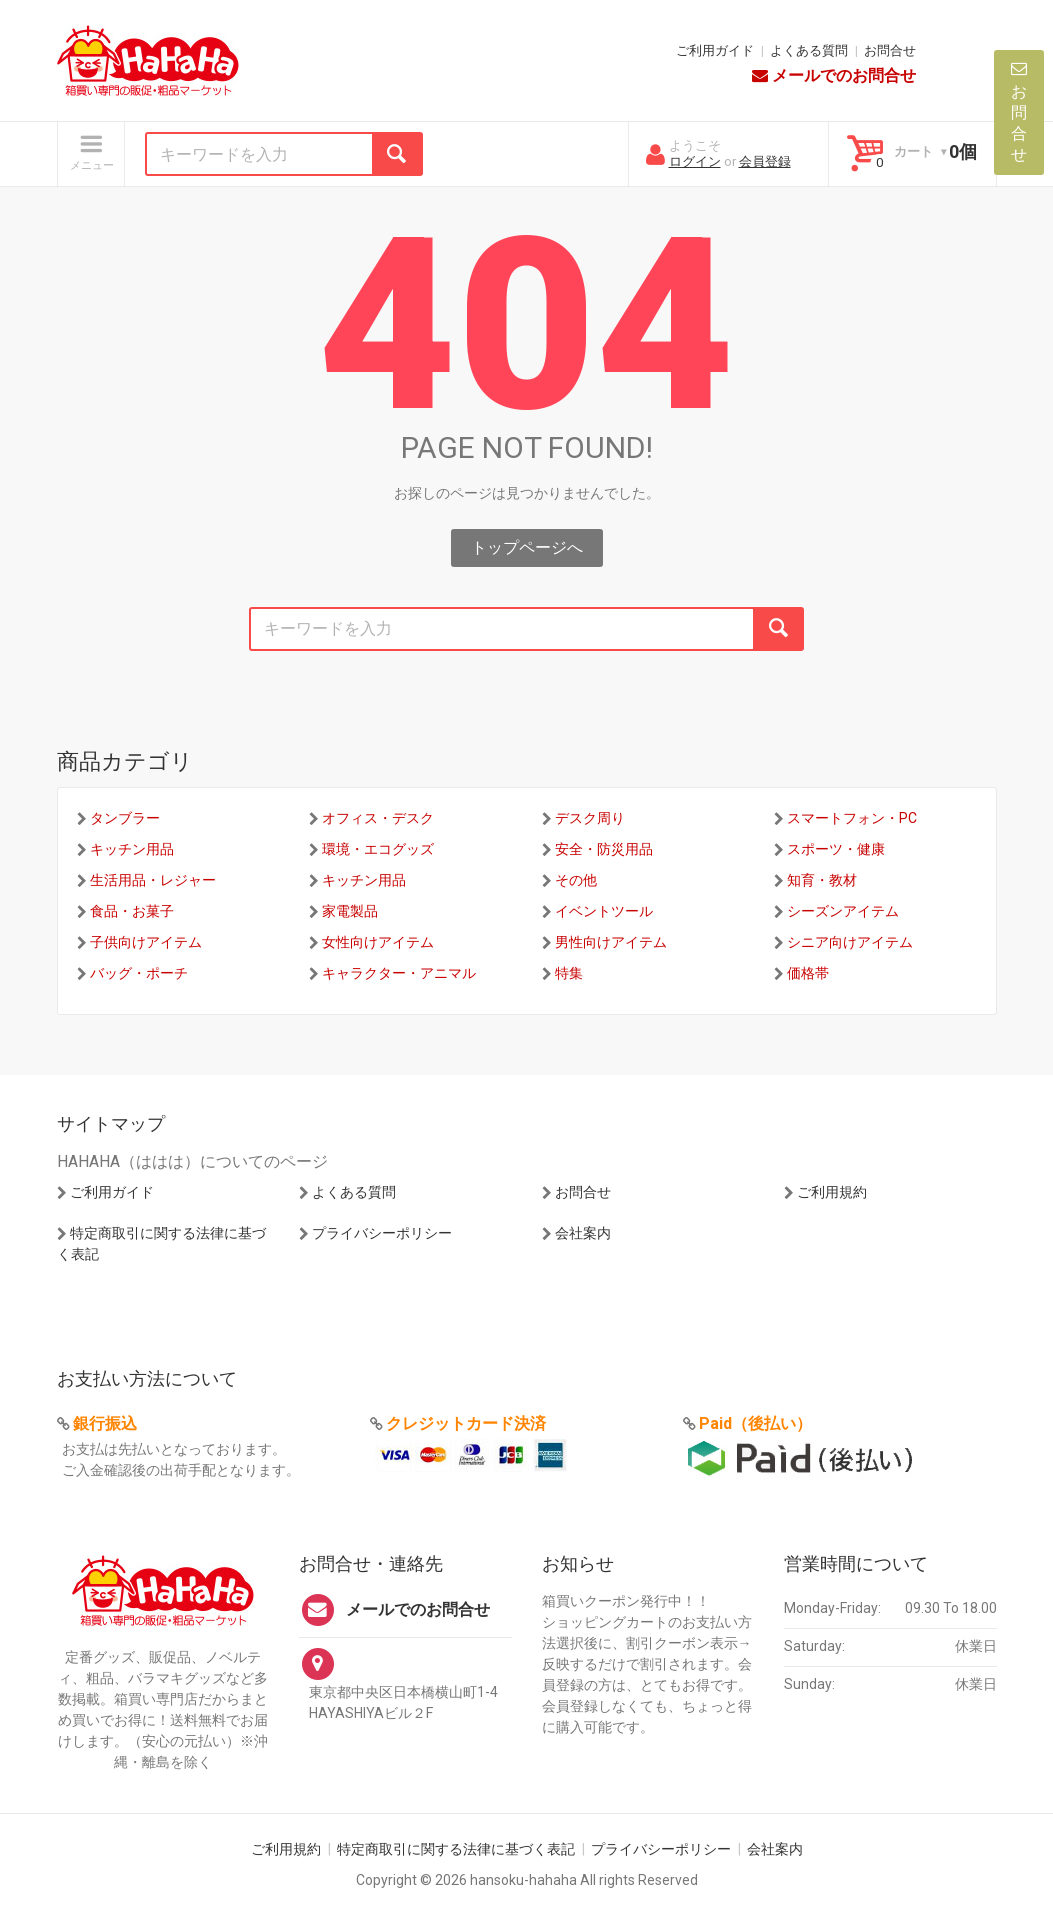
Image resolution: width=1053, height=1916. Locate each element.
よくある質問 (809, 50)
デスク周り (590, 818)
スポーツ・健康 (836, 849)
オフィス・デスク (378, 818)
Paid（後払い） (755, 1423)
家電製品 (350, 911)
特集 (569, 973)
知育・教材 (822, 880)
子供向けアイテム (146, 942)
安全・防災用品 (604, 849)
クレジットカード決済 (466, 1423)
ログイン (695, 161)
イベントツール (604, 911)
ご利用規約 (832, 1192)
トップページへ (527, 547)
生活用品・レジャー (153, 880)
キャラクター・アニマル (399, 973)
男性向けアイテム (611, 942)
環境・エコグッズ (378, 849)
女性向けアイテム (378, 942)
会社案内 (583, 1233)
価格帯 (808, 973)
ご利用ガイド (715, 50)
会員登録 (765, 161)
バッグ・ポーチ (139, 973)
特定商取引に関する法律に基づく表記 (456, 1849)
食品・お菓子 (132, 911)
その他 (576, 880)
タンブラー (125, 818)
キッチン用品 (132, 849)
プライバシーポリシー (382, 1233)
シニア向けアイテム (850, 942)
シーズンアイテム (843, 911)
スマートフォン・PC (852, 818)
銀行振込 (105, 1423)
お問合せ (890, 50)
